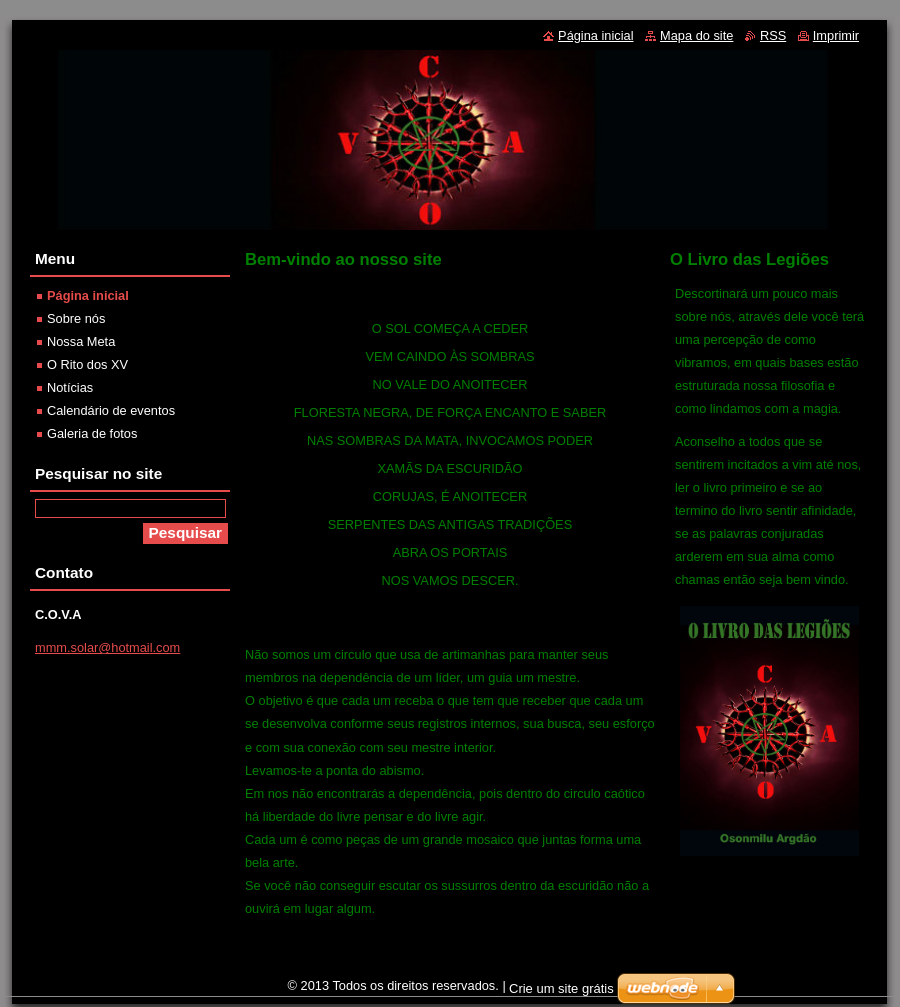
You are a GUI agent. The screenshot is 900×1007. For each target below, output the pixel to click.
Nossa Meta (81, 341)
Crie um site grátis (561, 988)
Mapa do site (696, 35)
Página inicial (88, 295)
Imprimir (836, 35)
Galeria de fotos (92, 433)
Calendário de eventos (111, 410)
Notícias (70, 387)
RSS (773, 35)
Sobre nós (76, 318)
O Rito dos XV (87, 364)
